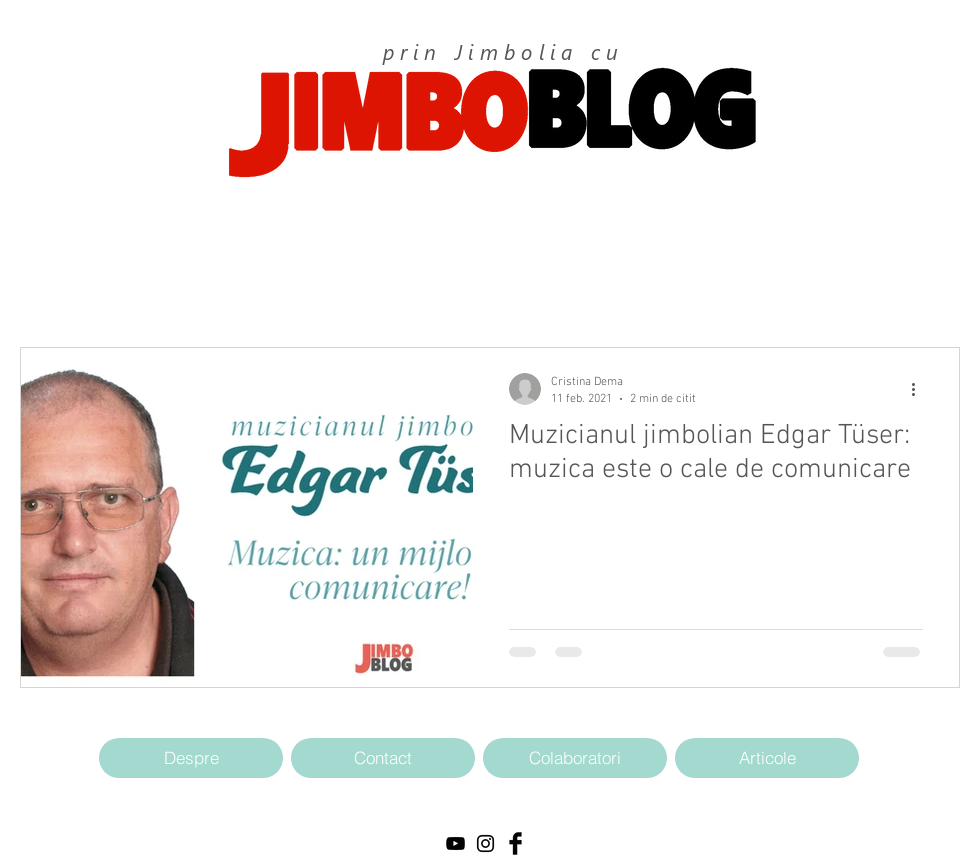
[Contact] (383, 758)
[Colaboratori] (575, 758)
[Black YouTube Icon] (455, 843)
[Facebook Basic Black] (515, 843)
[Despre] (191, 758)
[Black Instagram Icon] (485, 843)
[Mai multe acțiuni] (920, 389)
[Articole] (767, 758)
